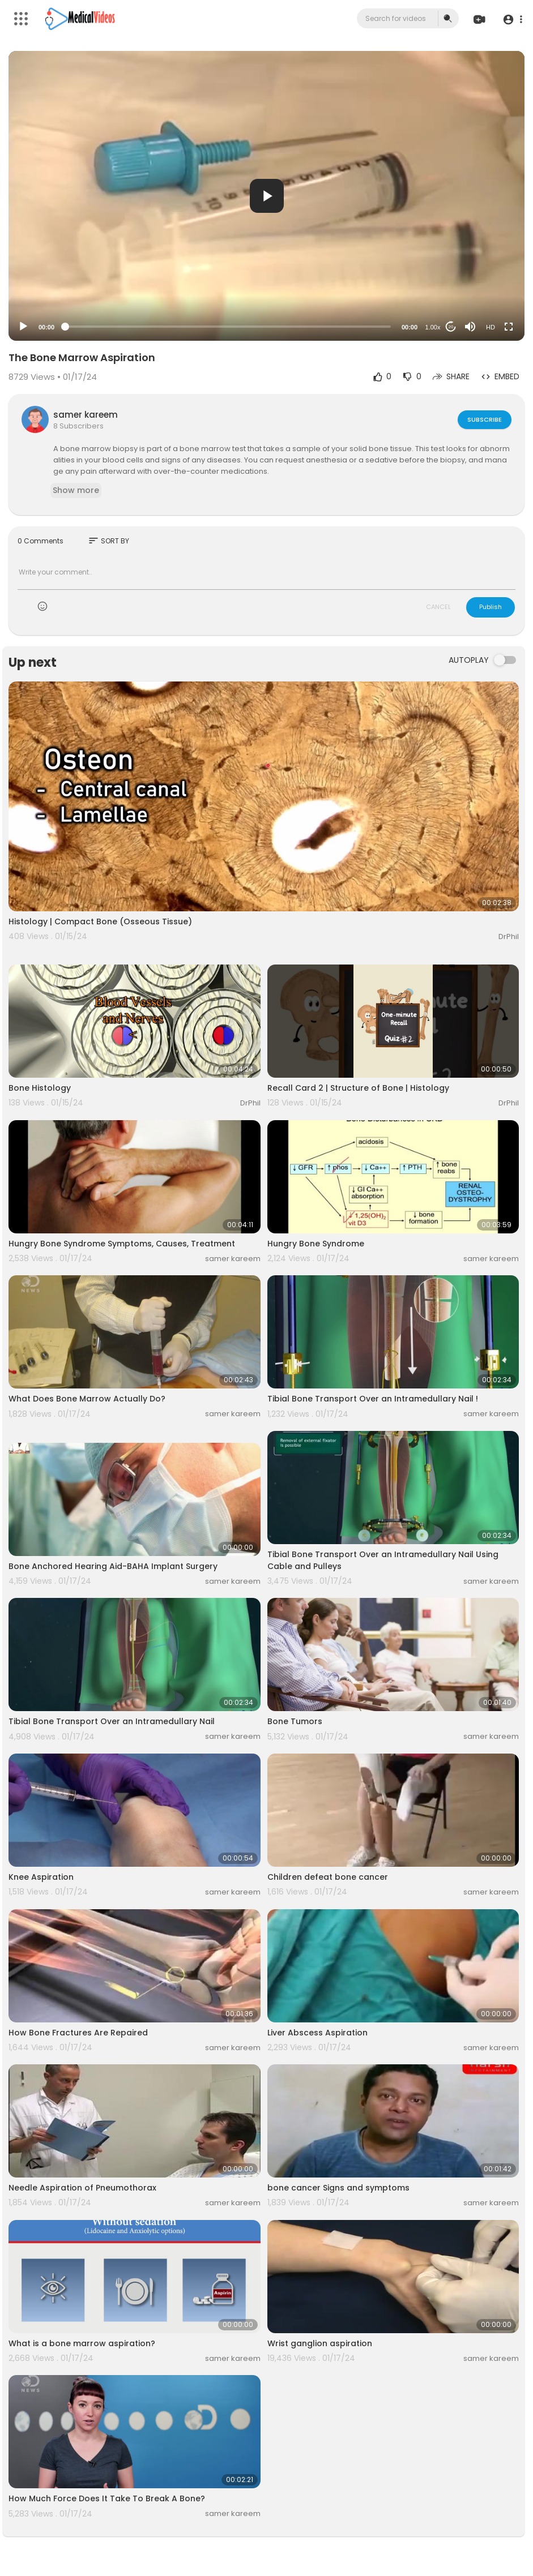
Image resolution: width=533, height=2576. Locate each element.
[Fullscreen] (508, 326)
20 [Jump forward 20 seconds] (451, 326)
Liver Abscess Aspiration (317, 2032)
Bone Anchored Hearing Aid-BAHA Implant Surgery (113, 1566)
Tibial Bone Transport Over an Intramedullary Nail (111, 1721)
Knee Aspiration (41, 1877)
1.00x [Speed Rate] (433, 327)
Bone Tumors (294, 1721)
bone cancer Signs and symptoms (338, 2187)
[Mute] (470, 326)
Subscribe (484, 418)
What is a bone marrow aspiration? (81, 2343)
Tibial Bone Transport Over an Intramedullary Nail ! (372, 1398)
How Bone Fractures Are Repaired (78, 2032)
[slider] (228, 326)
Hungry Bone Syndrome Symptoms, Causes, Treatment (121, 1243)
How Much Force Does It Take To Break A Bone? (106, 2498)
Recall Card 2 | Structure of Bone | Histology (358, 1088)
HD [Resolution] (490, 327)
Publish (490, 606)
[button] (511, 19)
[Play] (23, 326)
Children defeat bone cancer (327, 1877)
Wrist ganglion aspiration (319, 2343)
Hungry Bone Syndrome (315, 1243)
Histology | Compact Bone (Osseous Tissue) (100, 921)
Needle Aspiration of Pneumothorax (82, 2187)
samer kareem (85, 415)
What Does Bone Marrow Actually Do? (86, 1398)
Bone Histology (39, 1088)
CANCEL (438, 606)
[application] (266, 196)
